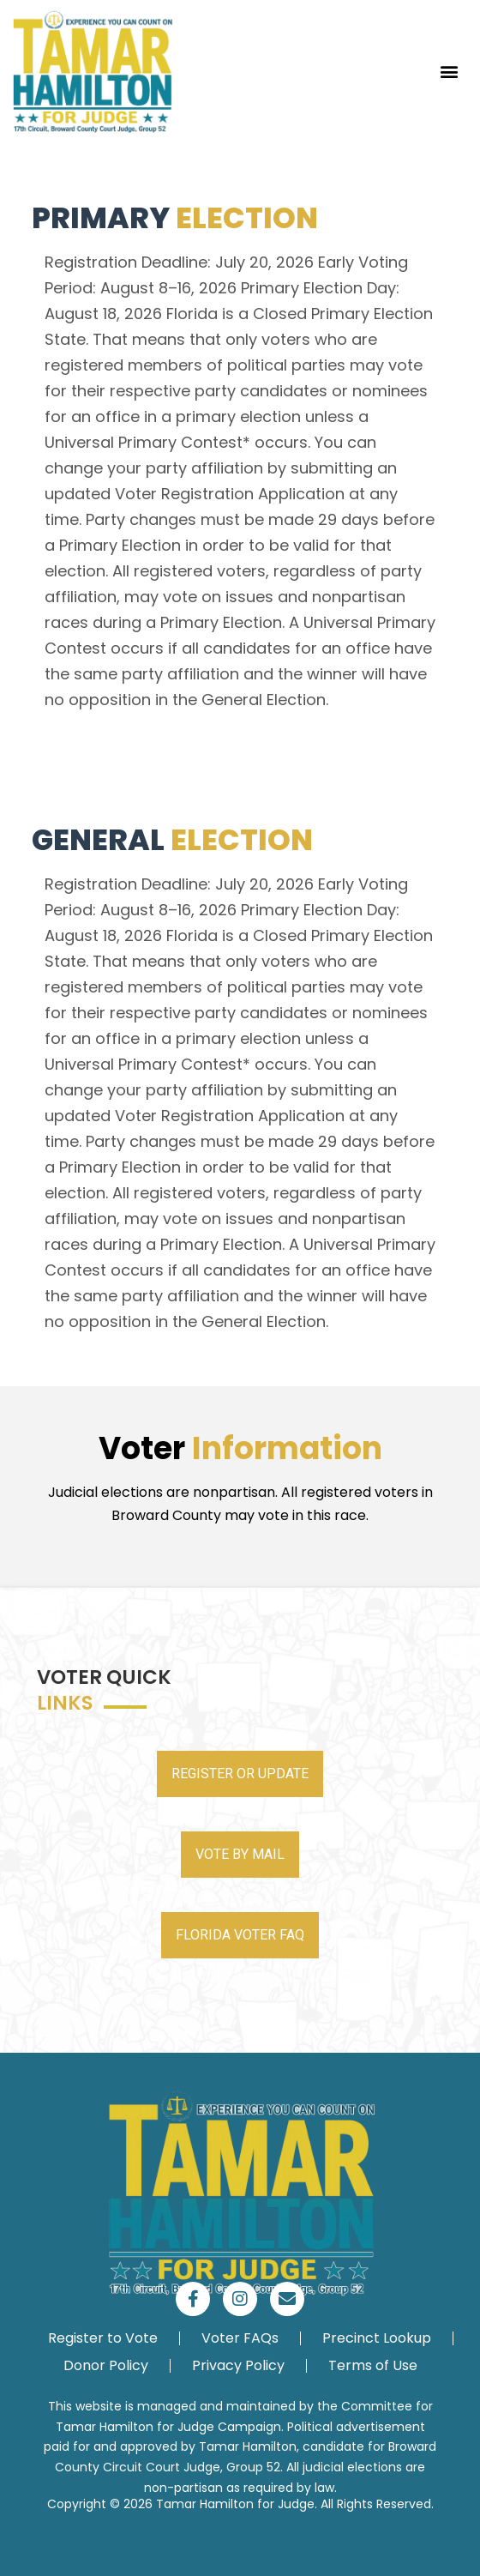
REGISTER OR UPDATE (240, 1773)
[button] (449, 71)
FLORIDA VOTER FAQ (240, 1935)
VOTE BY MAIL (240, 1854)
